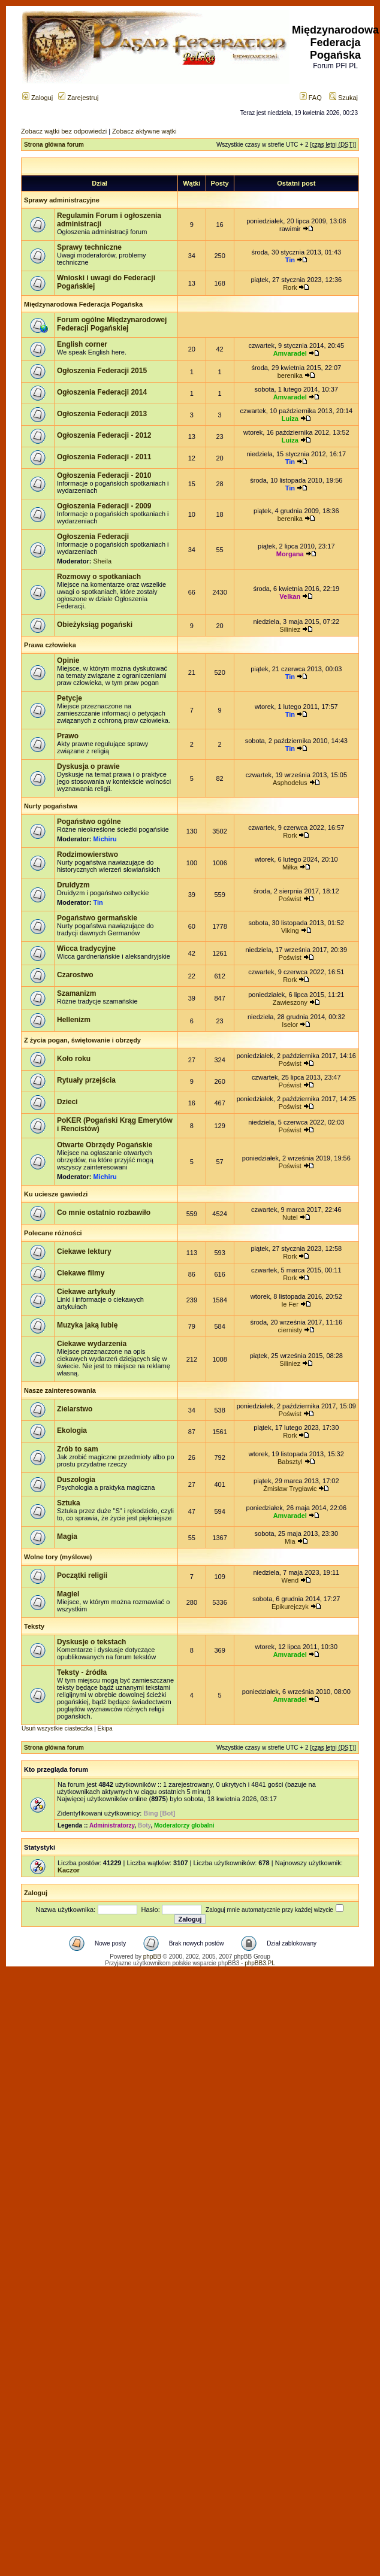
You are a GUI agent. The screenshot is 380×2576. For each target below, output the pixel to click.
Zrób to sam (77, 1449)
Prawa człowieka (50, 644)
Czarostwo (75, 975)
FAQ (311, 97)
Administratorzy (111, 1825)
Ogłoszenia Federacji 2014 (102, 392)
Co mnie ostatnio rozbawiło (103, 1212)
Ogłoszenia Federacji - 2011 (104, 457)
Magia (67, 1536)
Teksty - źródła (82, 1672)
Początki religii (82, 1575)
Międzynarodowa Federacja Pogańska (83, 304)
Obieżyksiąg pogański (94, 624)
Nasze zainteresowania (60, 1390)
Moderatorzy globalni (184, 1825)
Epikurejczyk (290, 1606)
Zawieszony (290, 1002)
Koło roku (74, 1058)
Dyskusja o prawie (88, 766)
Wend (290, 1580)
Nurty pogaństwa (50, 806)
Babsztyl (290, 1461)
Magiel (68, 1594)
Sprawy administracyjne (61, 200)
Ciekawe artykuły (86, 1291)
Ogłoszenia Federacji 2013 (102, 414)
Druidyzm (73, 885)
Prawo (68, 736)
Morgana (290, 553)
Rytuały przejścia (86, 1080)
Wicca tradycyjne (86, 948)
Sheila (103, 561)
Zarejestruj (78, 97)
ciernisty (290, 1330)
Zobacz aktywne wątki (144, 131)
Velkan (289, 596)
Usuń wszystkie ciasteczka (57, 1728)
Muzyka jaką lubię (87, 1325)
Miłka (290, 867)
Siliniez (289, 629)
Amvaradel (290, 353)
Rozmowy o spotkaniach (99, 576)
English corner (82, 344)
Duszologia (76, 1479)
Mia (290, 1541)
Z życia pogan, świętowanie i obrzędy (82, 1040)
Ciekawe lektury (84, 1251)
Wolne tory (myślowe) (58, 1556)
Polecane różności (53, 1233)
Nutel (290, 1217)
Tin (290, 259)
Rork (290, 287)
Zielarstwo (74, 1409)
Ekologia (72, 1430)
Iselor (290, 1024)
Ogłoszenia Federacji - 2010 (104, 475)
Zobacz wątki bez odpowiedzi (64, 131)
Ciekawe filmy (80, 1273)
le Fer (290, 1304)
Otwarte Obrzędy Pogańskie (104, 1145)
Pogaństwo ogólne (89, 821)
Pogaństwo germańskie (97, 918)
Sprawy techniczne (89, 247)
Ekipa (105, 1728)
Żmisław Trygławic (289, 1488)
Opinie (68, 660)
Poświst (290, 898)
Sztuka (68, 1503)
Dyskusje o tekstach (91, 1642)
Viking (290, 930)
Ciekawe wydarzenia (91, 1343)
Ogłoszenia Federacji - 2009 (104, 506)
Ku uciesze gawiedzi (56, 1194)
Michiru (105, 838)
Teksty (34, 1626)
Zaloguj (37, 97)
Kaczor (69, 1870)
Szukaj (343, 97)
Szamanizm (76, 993)
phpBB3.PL (260, 1963)
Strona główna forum (54, 144)
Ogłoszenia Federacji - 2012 (104, 435)
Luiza (290, 418)
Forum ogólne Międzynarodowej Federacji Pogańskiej (112, 324)
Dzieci (67, 1102)
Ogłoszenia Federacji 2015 (102, 370)
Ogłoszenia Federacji (93, 536)
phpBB (152, 1956)
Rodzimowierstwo (87, 854)
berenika (290, 375)
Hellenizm (74, 1020)
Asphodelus (290, 782)
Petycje (69, 698)
